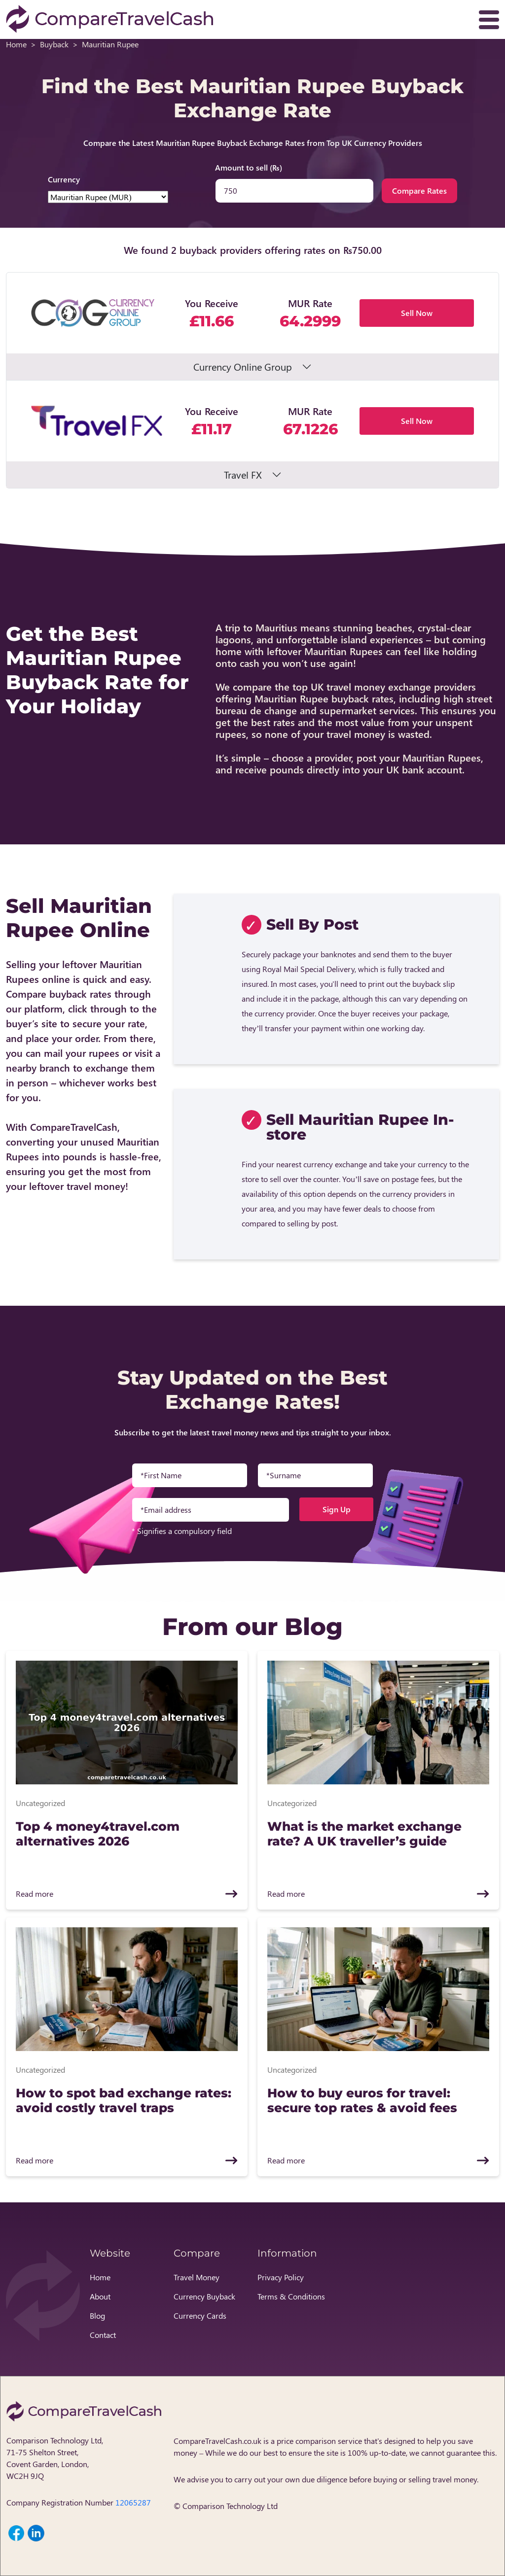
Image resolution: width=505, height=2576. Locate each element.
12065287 (133, 2502)
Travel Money (196, 2277)
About (100, 2296)
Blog (97, 2315)
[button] (252, 326)
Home (16, 44)
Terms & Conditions (291, 2296)
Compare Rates (419, 190)
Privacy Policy (280, 2277)
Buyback (54, 44)
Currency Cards (200, 2315)
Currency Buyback (204, 2296)
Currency (64, 179)
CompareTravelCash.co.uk (217, 2441)
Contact (103, 2335)
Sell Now (417, 313)
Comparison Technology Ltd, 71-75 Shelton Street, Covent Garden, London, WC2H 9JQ (54, 2458)
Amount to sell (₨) (248, 167)
